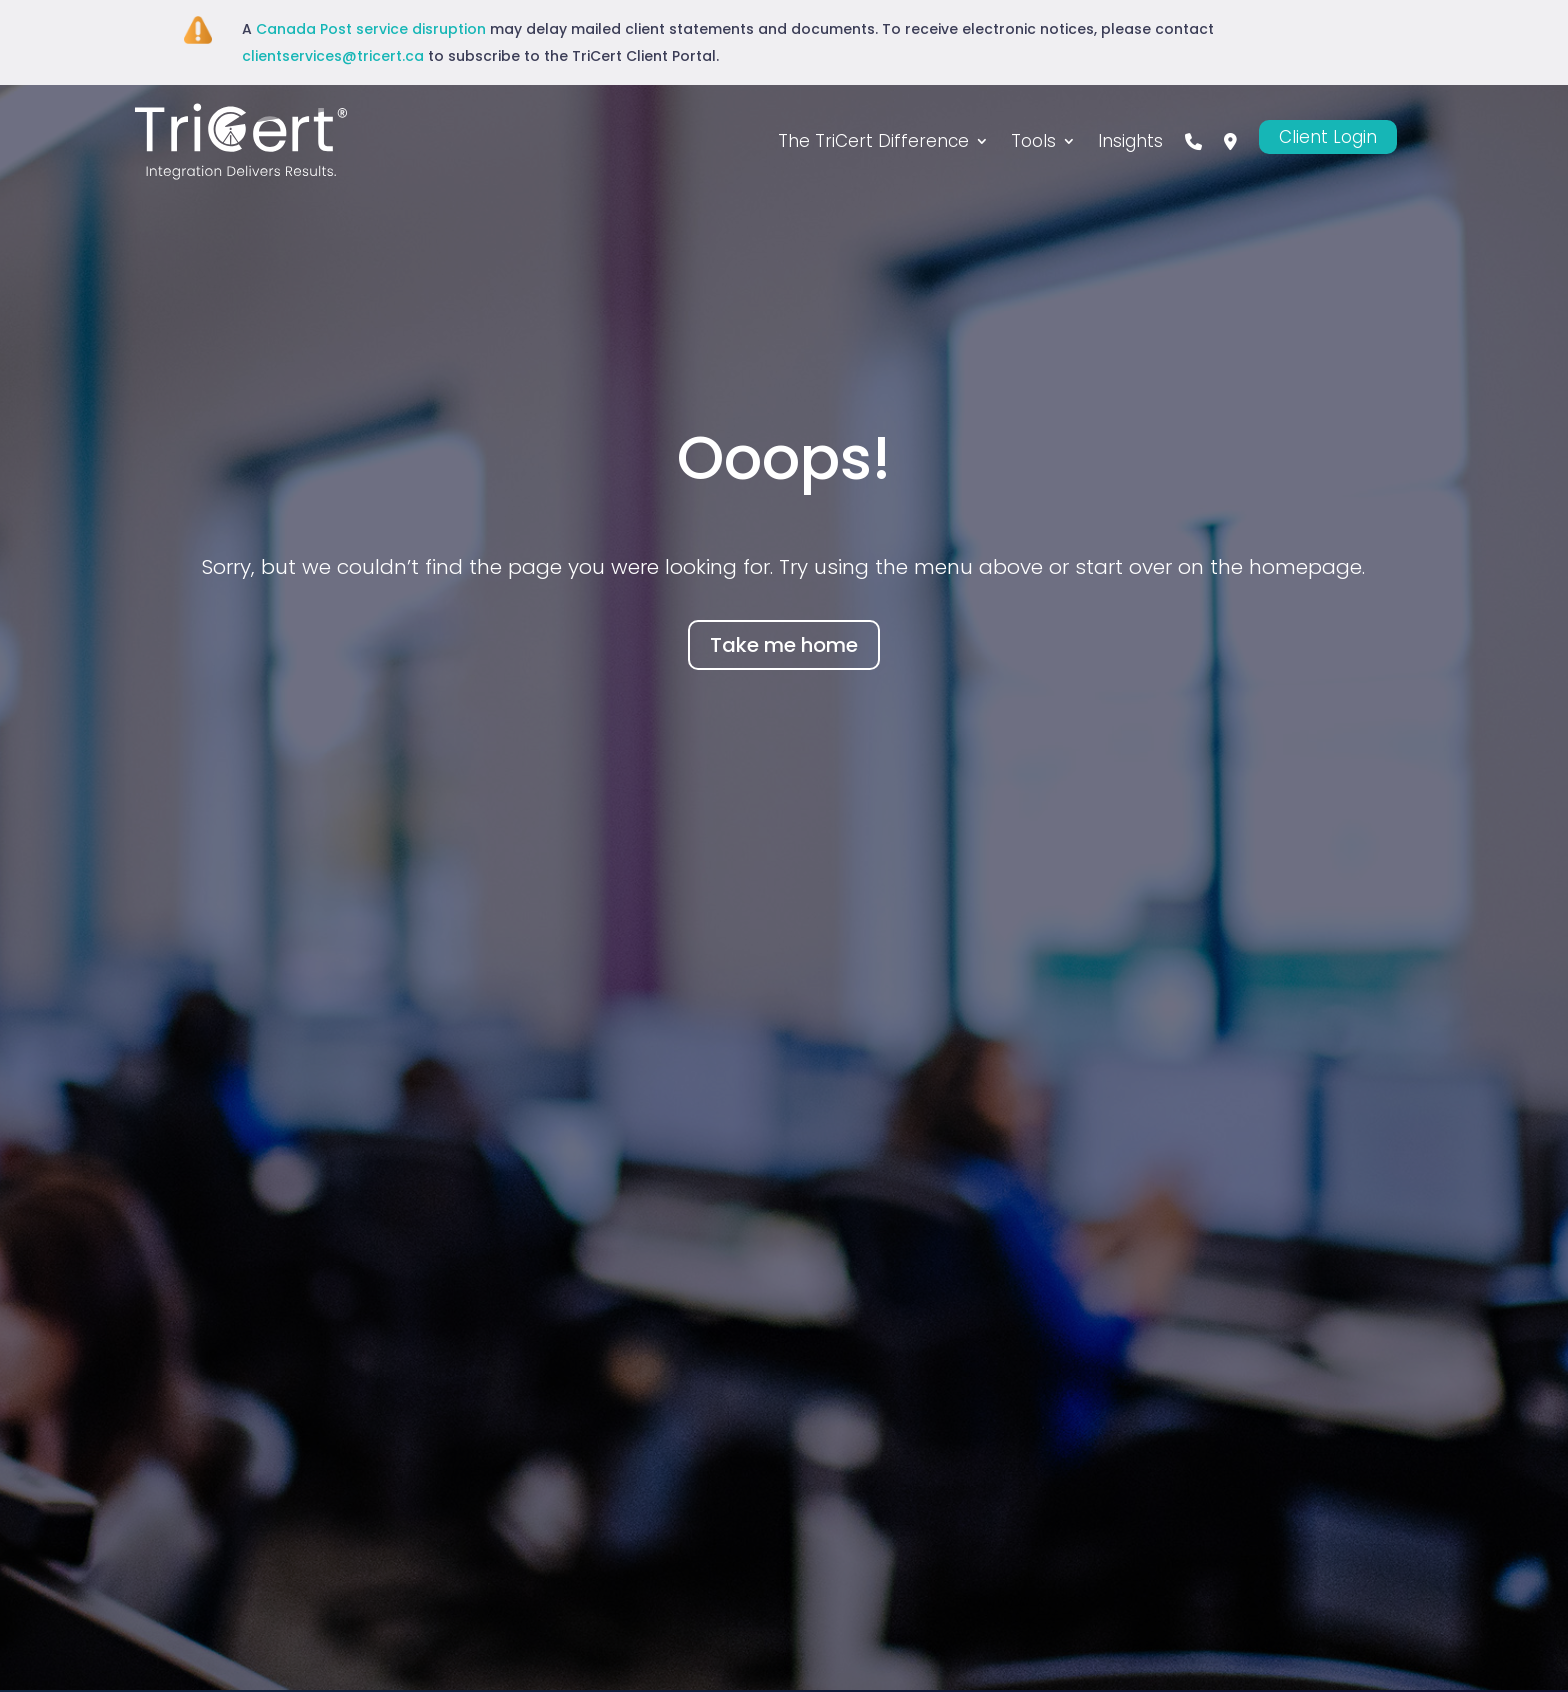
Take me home (784, 645)
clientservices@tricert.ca (333, 56)
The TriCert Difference (873, 141)
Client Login (1328, 137)
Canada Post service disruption (371, 29)
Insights (1130, 141)
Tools (1033, 141)
